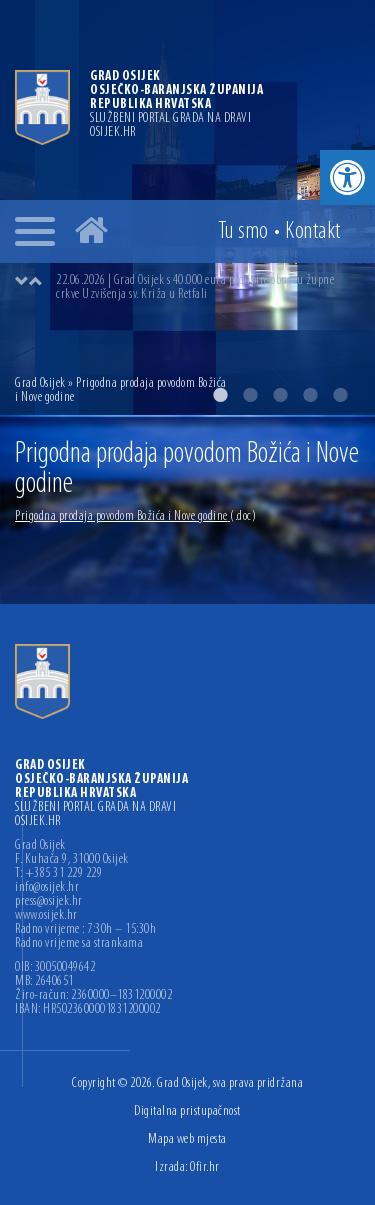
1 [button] (220, 395)
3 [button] (280, 395)
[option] (207, 288)
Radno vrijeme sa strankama (79, 944)
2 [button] (250, 395)
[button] (347, 177)
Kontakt (313, 232)
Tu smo (243, 232)
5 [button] (340, 395)
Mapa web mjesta (187, 1139)
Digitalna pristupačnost (187, 1111)
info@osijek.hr (47, 888)
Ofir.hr (205, 1167)
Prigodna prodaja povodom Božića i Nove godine (135, 516)
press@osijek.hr (49, 902)
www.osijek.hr (46, 916)
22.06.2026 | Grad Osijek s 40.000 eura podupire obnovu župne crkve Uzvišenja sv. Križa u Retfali (195, 287)
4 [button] (310, 395)
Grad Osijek (41, 383)
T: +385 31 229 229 (58, 874)
